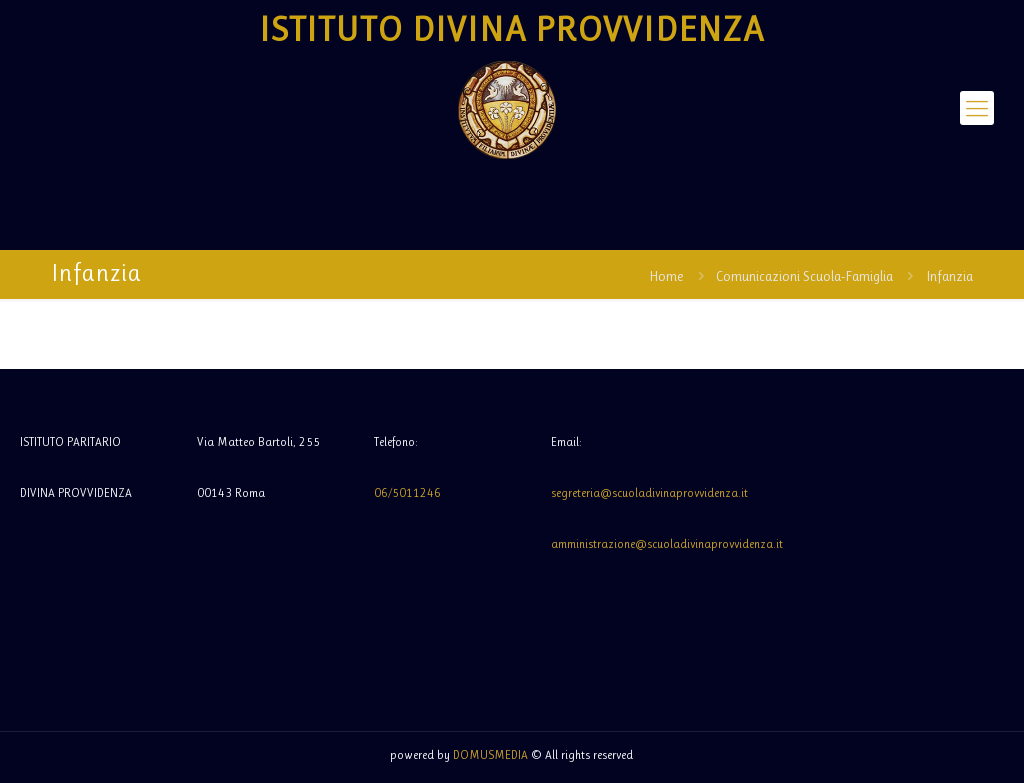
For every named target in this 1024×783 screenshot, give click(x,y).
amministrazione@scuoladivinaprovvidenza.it (667, 544)
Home (666, 276)
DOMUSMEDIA (490, 755)
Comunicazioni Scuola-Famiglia (804, 276)
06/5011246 (407, 493)
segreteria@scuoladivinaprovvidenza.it (649, 493)
